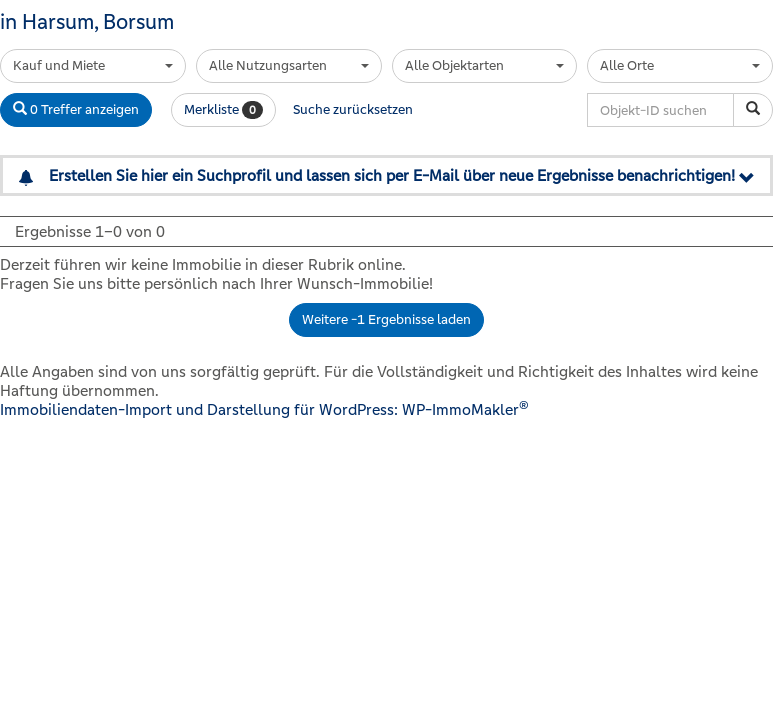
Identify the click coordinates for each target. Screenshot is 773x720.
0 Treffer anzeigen (76, 109)
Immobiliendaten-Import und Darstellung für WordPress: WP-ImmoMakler (264, 409)
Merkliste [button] (223, 110)
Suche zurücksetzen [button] (353, 109)
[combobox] (93, 66)
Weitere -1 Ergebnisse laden (386, 319)
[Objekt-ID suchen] (753, 110)
